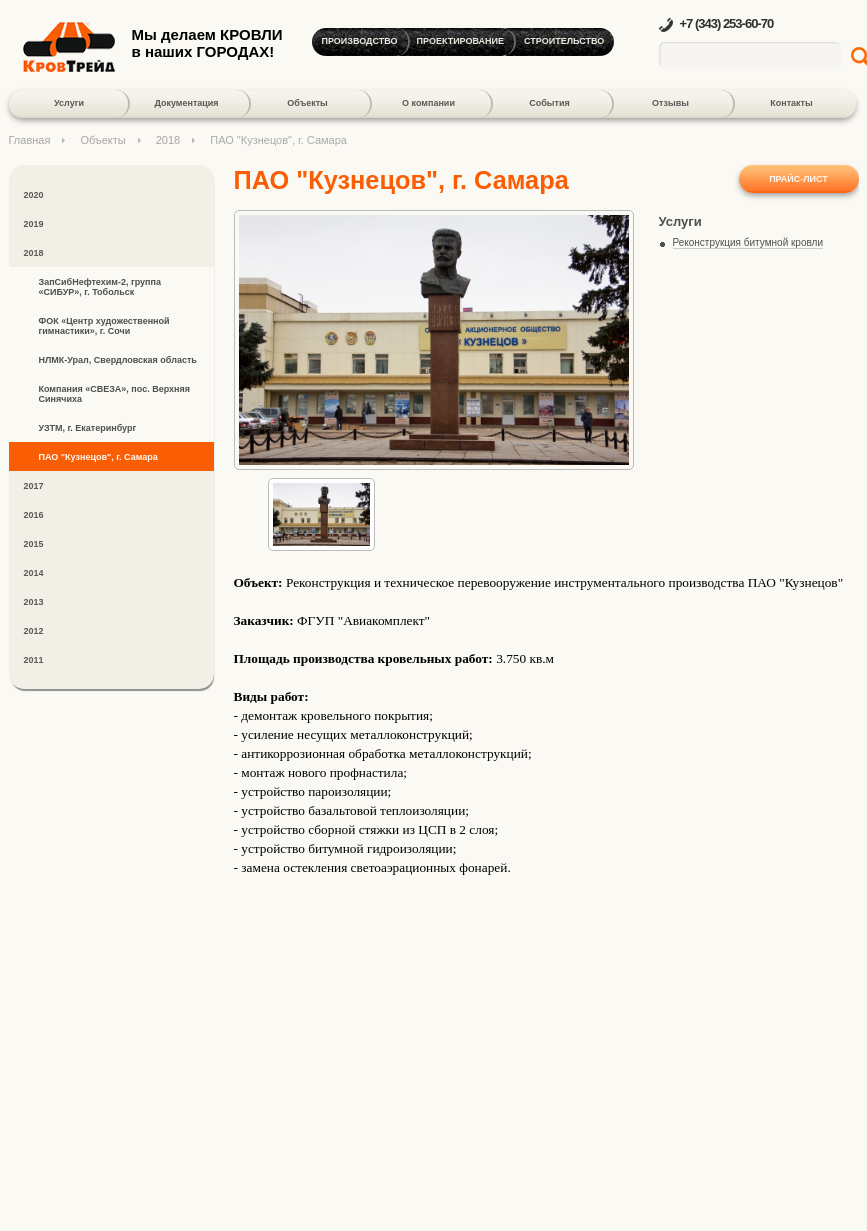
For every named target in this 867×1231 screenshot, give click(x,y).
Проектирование (460, 41)
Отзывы (670, 103)
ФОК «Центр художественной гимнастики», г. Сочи (104, 326)
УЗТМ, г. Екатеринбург (88, 428)
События (549, 103)
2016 (34, 515)
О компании (428, 103)
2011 (34, 660)
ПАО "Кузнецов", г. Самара (98, 457)
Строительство (564, 41)
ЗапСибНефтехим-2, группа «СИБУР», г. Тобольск (100, 287)
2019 (34, 224)
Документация (186, 103)
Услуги (69, 103)
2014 (34, 573)
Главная (30, 140)
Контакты (791, 103)
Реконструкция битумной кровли (748, 242)
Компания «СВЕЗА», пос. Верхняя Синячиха (115, 394)
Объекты (307, 103)
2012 (34, 631)
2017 (34, 486)
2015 (34, 544)
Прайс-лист (798, 179)
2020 (34, 195)
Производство (360, 41)
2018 (168, 140)
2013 (34, 602)
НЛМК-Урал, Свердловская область (118, 360)
